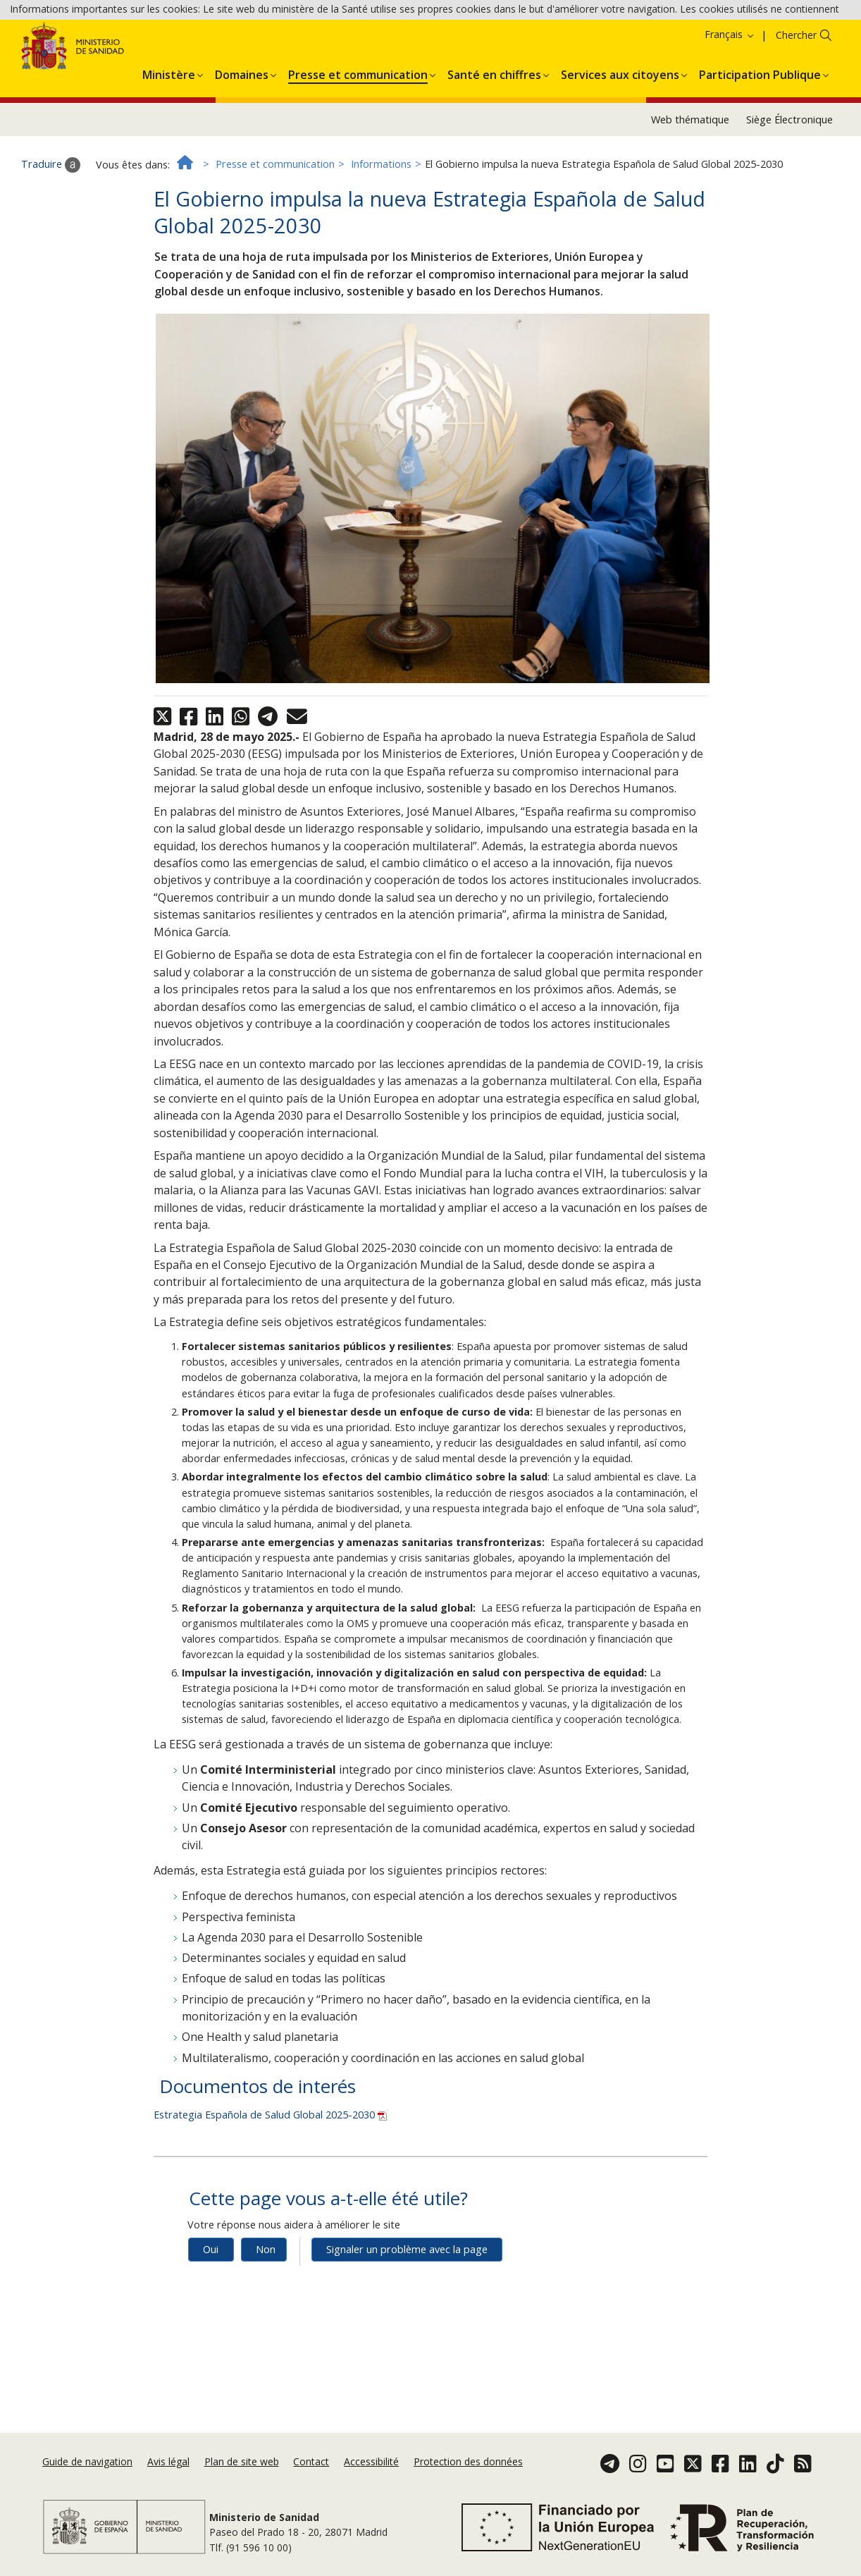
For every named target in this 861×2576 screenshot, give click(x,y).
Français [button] (730, 102)
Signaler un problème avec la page (407, 2317)
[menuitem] (168, 140)
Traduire (50, 232)
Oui (210, 2317)
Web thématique (690, 187)
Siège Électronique (789, 187)
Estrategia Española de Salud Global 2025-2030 (270, 2183)
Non (265, 2317)
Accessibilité (371, 2461)
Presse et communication (275, 232)
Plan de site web (241, 2461)
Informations (381, 232)
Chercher (796, 103)
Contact (311, 2461)
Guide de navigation (87, 2461)
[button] (168, 140)
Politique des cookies (431, 47)
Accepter (514, 49)
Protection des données (468, 2461)
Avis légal (168, 2461)
